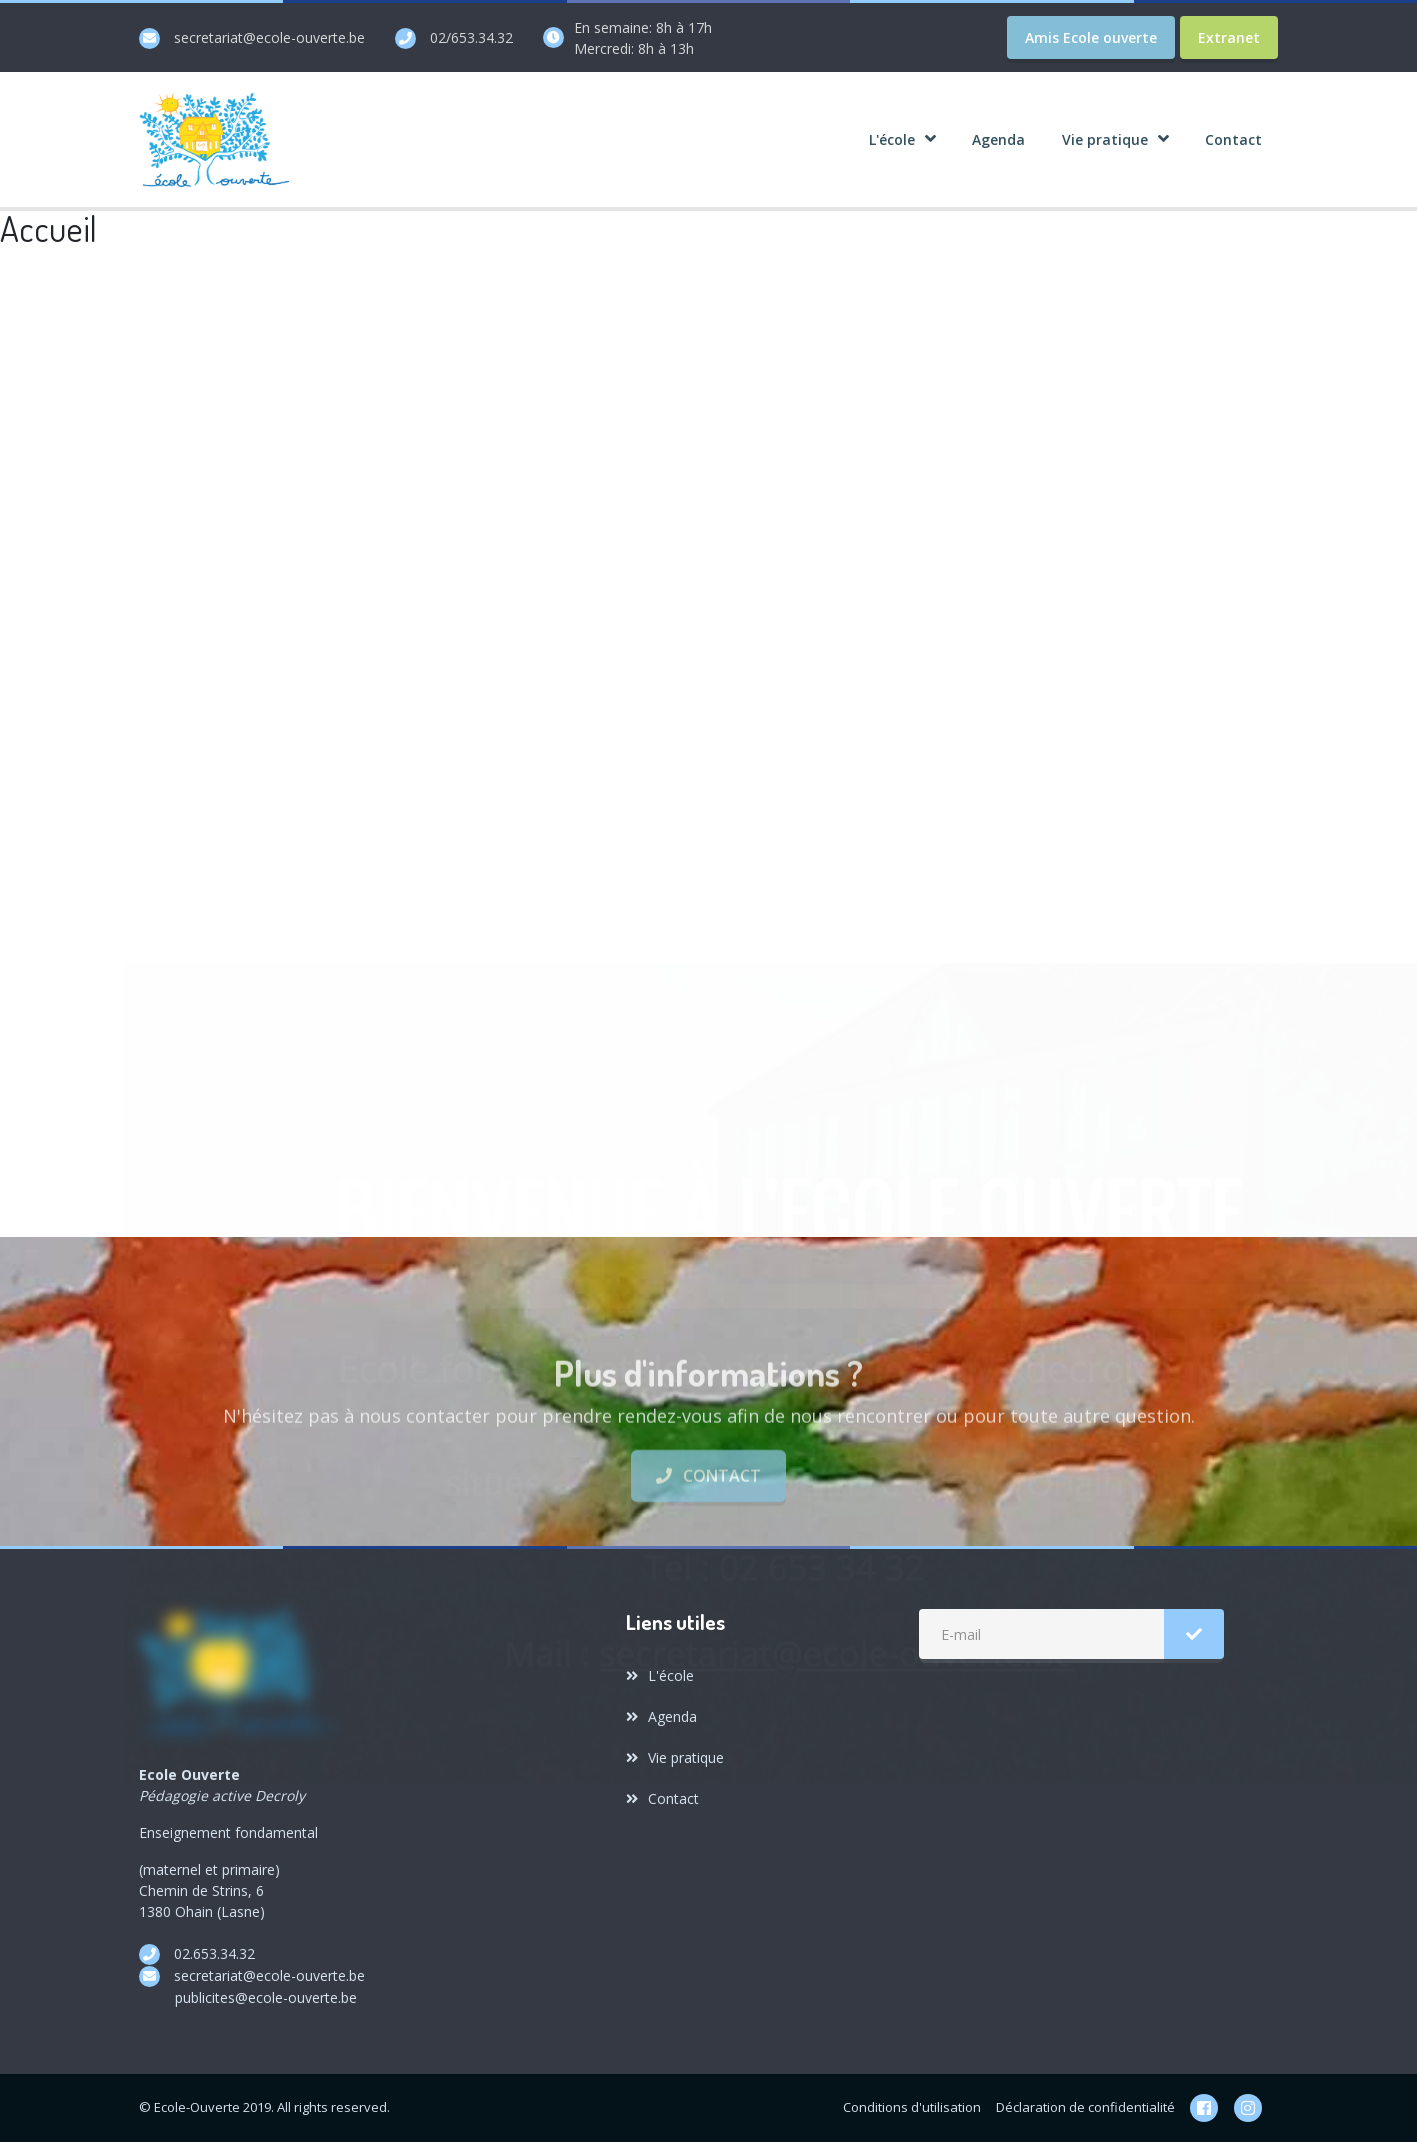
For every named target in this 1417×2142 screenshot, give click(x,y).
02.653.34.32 (214, 1953)
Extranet (1229, 37)
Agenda (661, 1716)
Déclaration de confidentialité (1085, 2107)
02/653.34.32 (471, 37)
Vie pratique (675, 1757)
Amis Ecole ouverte (1091, 37)
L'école (660, 1675)
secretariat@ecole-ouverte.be (269, 37)
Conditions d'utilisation (912, 2107)
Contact (708, 1553)
